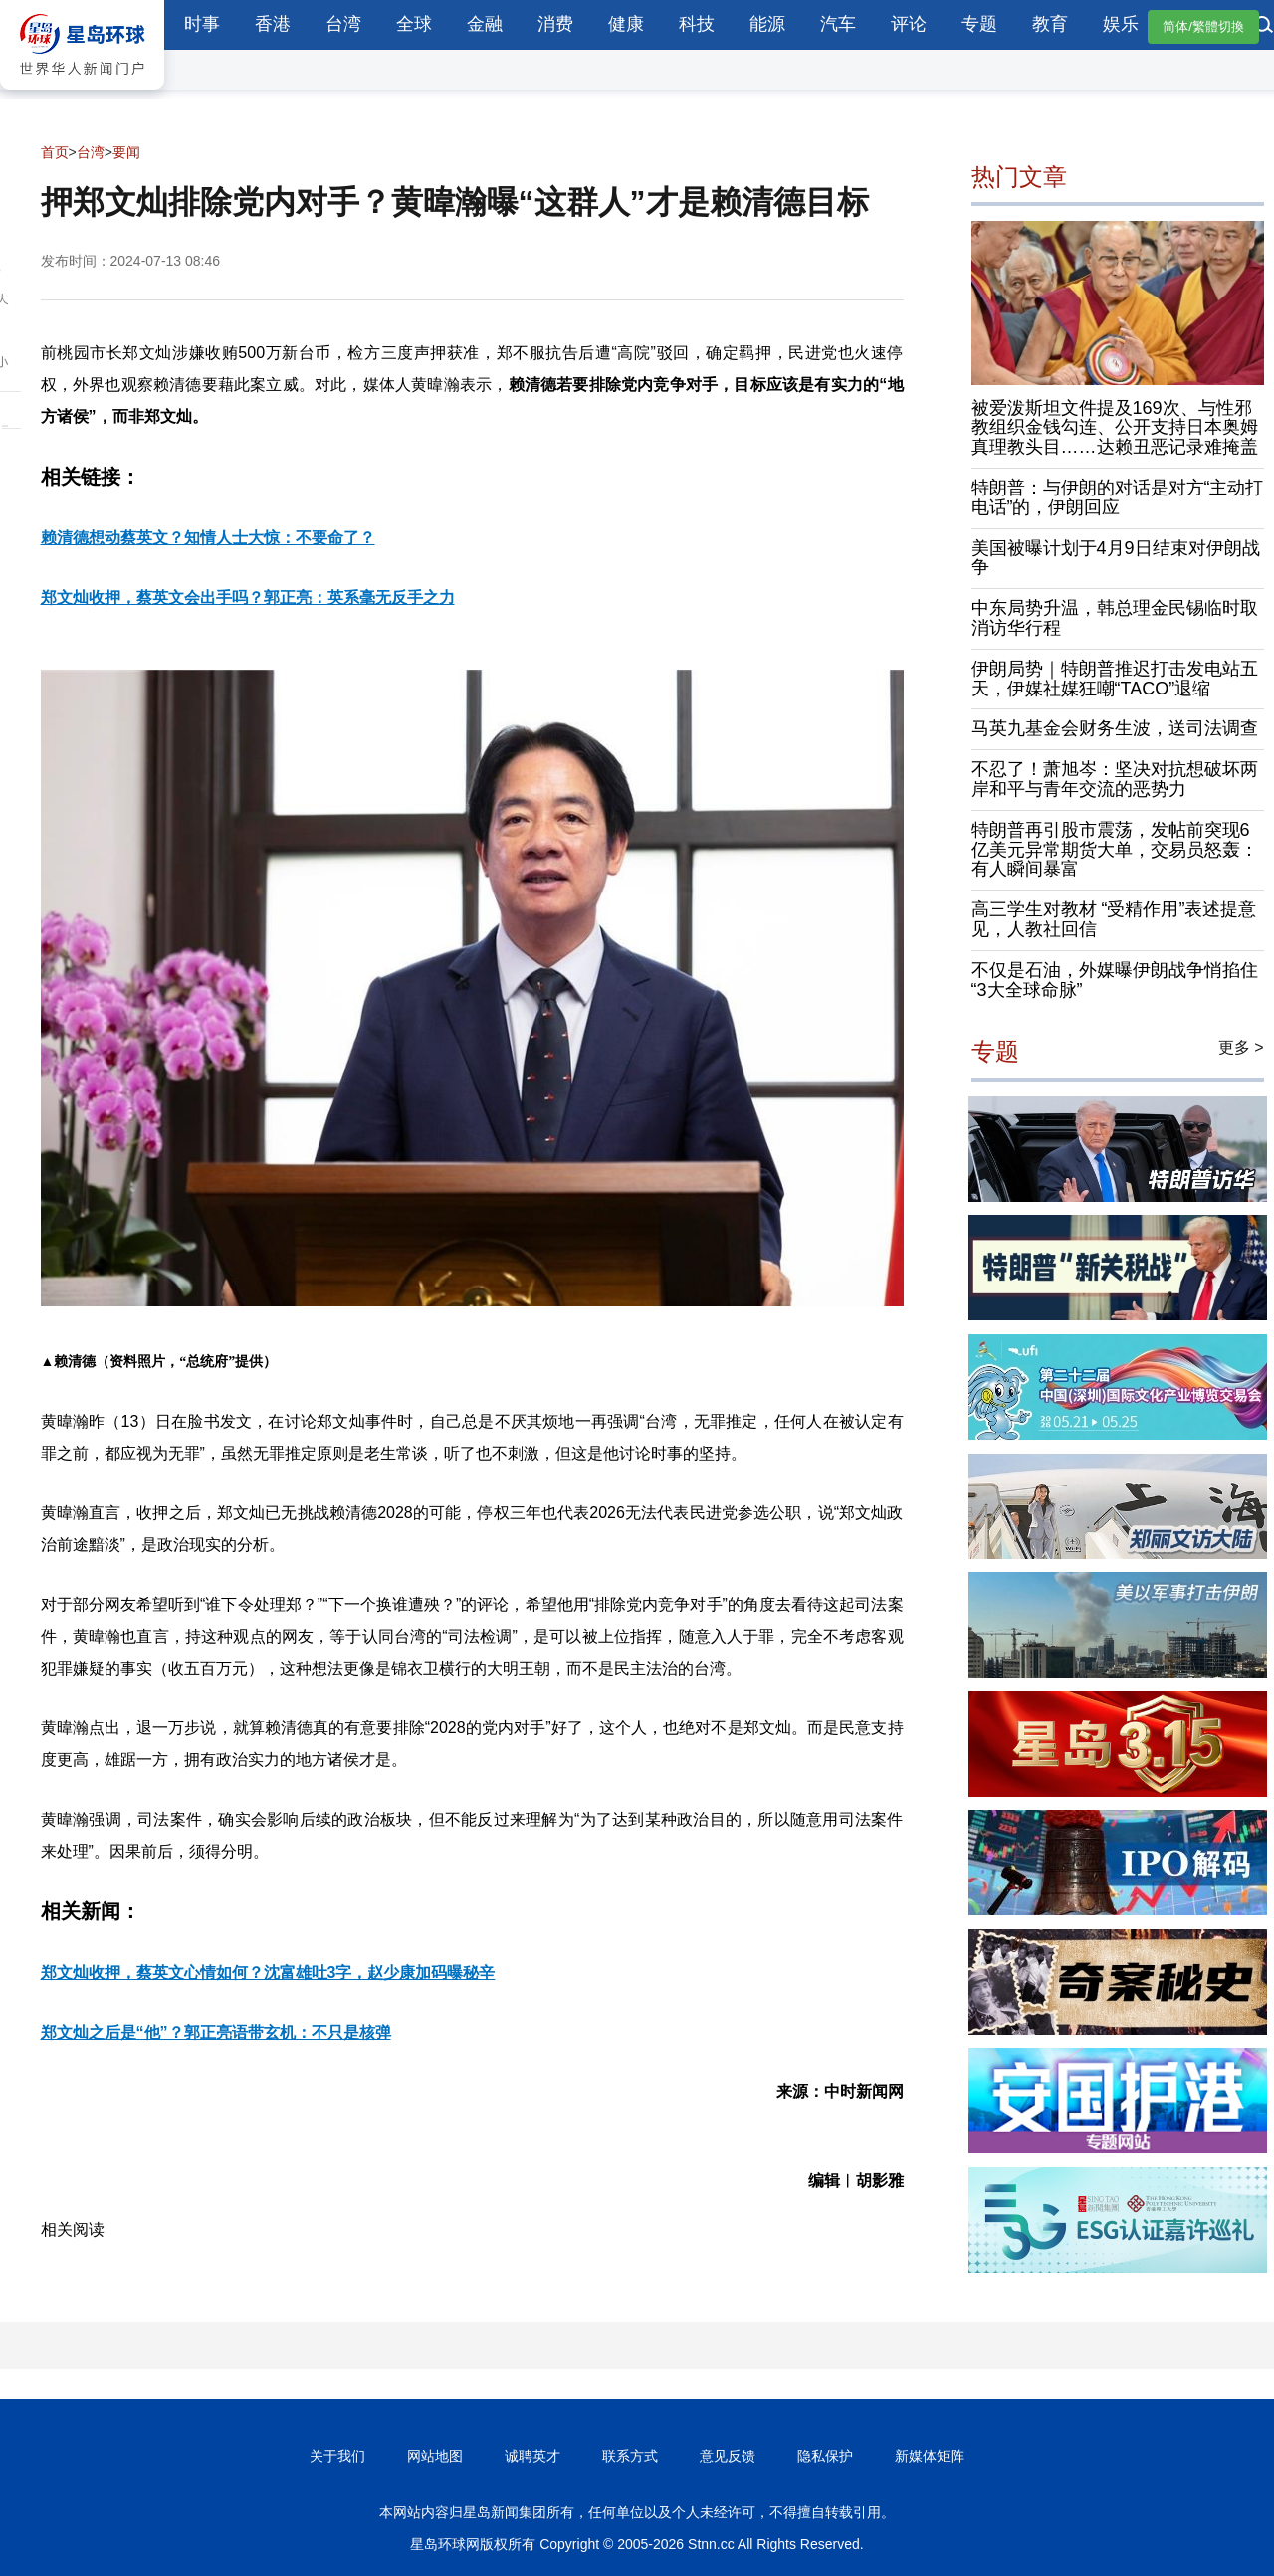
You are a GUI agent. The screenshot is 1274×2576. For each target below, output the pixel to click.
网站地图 (435, 2456)
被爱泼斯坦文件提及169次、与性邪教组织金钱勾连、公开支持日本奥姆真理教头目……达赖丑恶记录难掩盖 (1114, 428)
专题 (979, 24)
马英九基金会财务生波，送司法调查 (1114, 728)
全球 (414, 24)
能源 (767, 24)
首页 (55, 152)
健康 (626, 24)
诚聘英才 (532, 2456)
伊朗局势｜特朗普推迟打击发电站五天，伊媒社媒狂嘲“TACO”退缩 (1114, 678)
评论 (909, 24)
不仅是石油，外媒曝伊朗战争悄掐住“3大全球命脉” (1114, 980)
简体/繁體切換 (1203, 26)
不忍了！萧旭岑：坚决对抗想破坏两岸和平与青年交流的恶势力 (1114, 779)
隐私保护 (825, 2456)
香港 (273, 24)
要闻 (126, 152)
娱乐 (1121, 24)
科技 (697, 24)
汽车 (838, 24)
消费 (555, 24)
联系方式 (630, 2456)
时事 (202, 24)
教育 (1050, 24)
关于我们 (337, 2456)
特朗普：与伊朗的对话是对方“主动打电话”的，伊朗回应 (1117, 497)
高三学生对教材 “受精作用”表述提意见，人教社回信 (1114, 919)
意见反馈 (727, 2456)
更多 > (1241, 1047)
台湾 (343, 24)
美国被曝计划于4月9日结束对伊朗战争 (1115, 558)
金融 (485, 24)
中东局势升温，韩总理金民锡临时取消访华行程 (1114, 618)
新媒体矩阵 (929, 2456)
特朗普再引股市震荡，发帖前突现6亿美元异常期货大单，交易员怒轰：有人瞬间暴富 (1114, 850)
